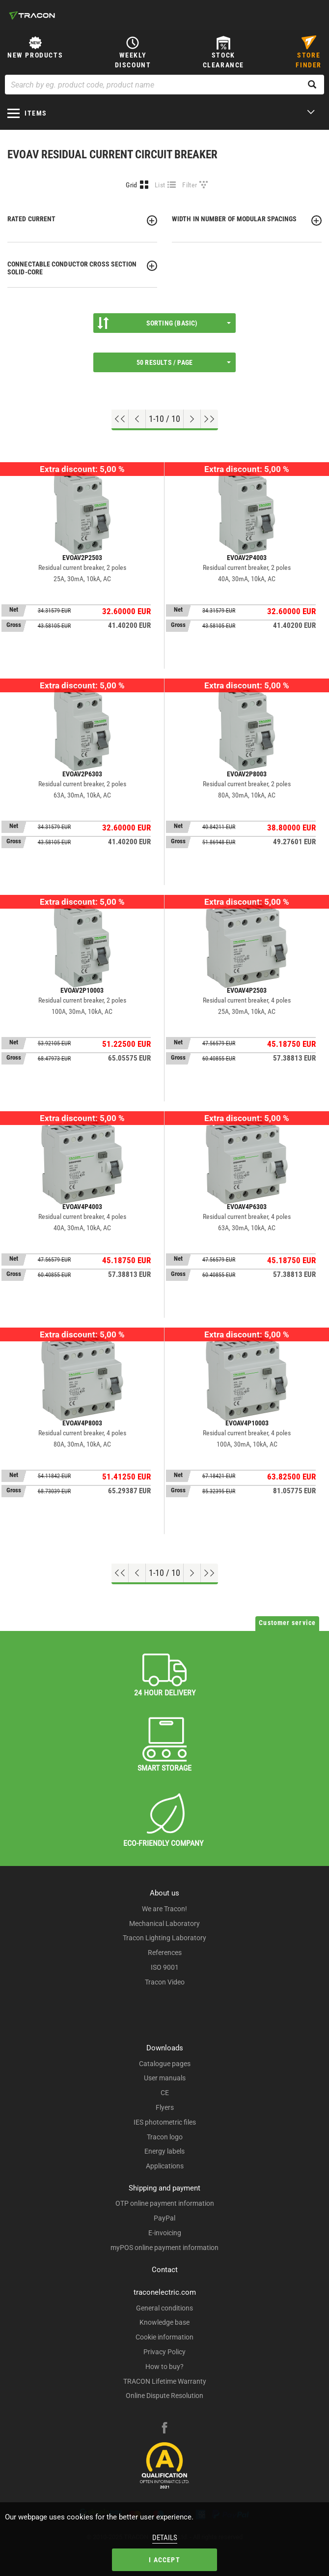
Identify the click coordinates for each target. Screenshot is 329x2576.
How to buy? (164, 2366)
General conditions (164, 2308)
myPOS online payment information (164, 2247)
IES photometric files (165, 2122)
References (165, 1952)
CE (165, 2093)
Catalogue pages (165, 2064)
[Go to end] (209, 419)
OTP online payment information (164, 2203)
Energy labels (164, 2151)
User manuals (165, 2078)
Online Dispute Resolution (164, 2395)
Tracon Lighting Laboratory (164, 1938)
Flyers (165, 2107)
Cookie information (164, 2337)
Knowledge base (164, 2322)
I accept (164, 2560)
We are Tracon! (164, 1909)
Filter (189, 185)
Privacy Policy (164, 2352)
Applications (165, 2166)
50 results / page (184, 362)
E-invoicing (164, 2233)
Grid (131, 185)
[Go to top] (120, 419)
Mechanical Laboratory (164, 1923)
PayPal (164, 2218)
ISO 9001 (165, 1967)
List (160, 185)
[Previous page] (137, 419)
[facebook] (164, 2429)
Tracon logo (165, 2137)
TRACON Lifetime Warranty (164, 2381)
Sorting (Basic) (164, 323)
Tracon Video (165, 1982)
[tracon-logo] (32, 15)
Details (164, 2537)
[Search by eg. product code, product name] (164, 84)
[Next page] (192, 419)
